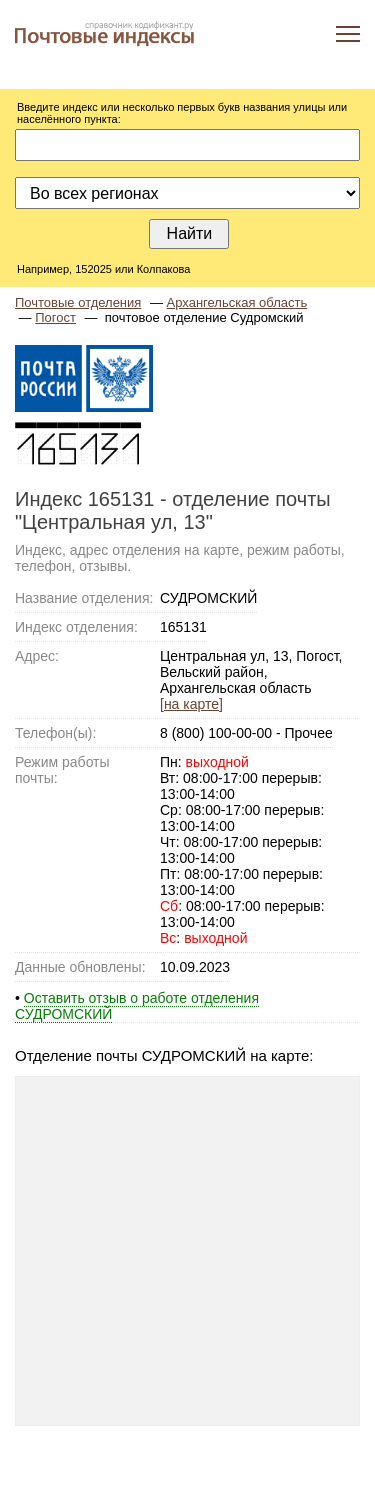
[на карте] (191, 704)
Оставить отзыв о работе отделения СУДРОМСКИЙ (137, 1006)
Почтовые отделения (78, 302)
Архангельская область (237, 302)
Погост (55, 317)
